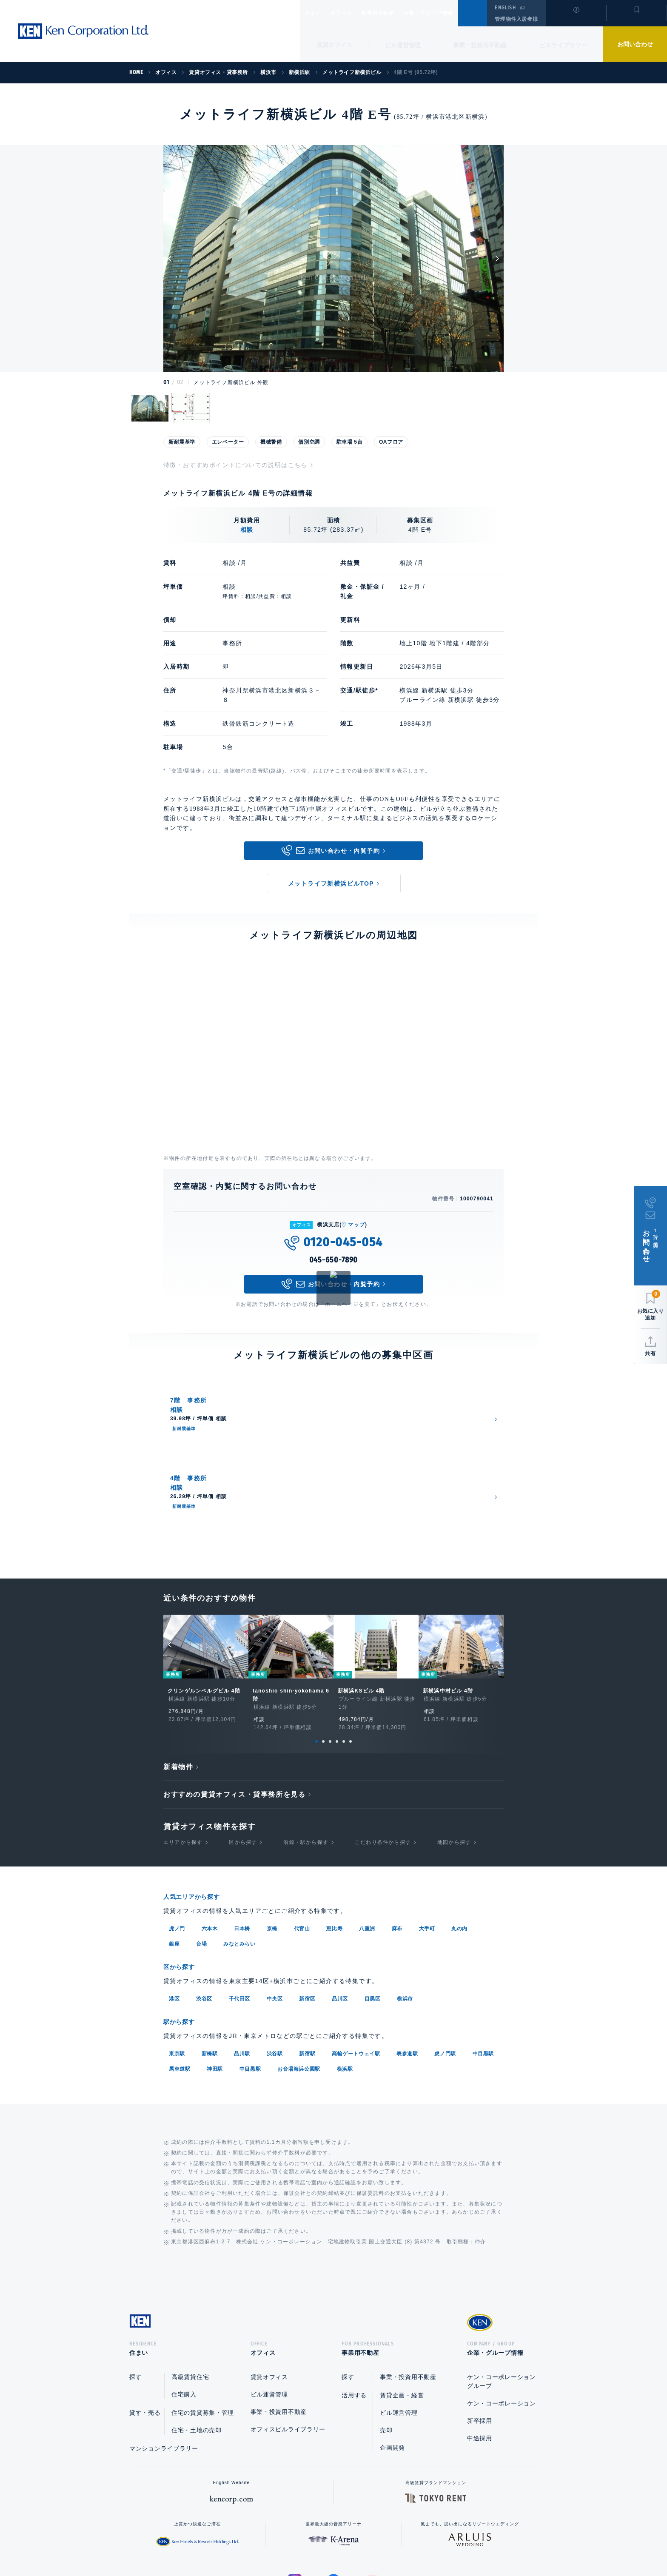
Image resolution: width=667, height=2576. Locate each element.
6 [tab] (350, 1650)
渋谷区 (204, 1906)
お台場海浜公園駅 (298, 1975)
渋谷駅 (275, 1960)
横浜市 (405, 1906)
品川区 (340, 1906)
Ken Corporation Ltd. (83, 31)
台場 (201, 1852)
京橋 (272, 1836)
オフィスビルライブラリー (288, 2338)
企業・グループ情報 (454, 13)
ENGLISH (505, 8)
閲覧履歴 (575, 19)
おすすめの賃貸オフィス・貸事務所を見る (234, 1703)
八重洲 (367, 1836)
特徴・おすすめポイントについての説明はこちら (235, 465)
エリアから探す (182, 1751)
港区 (174, 1906)
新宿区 (307, 1906)
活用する (354, 2304)
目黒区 (373, 1906)
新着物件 (178, 1675)
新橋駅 (210, 1960)
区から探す (243, 1751)
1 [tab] (316, 1650)
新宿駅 (307, 1960)
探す (135, 2285)
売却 (386, 2339)
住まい (316, 13)
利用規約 (379, 2542)
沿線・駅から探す (305, 1751)
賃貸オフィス (269, 2285)
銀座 (174, 1852)
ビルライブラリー (563, 45)
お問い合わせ (635, 44)
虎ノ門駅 (445, 1960)
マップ (356, 1225)
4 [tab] (337, 1650)
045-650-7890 (333, 1260)
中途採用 (479, 2347)
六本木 (210, 1836)
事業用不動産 (396, 13)
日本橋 (242, 1836)
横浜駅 (345, 1975)
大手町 (427, 1836)
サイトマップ (425, 2542)
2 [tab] (323, 1650)
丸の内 (459, 1836)
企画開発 (392, 2356)
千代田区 (239, 1906)
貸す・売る (145, 2321)
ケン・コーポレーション (501, 2312)
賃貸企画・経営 (402, 2304)
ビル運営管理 (403, 45)
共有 (650, 1353)
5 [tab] (343, 1650)
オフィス (352, 13)
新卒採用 (479, 2329)
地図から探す (454, 1751)
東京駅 (177, 1960)
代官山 (302, 1836)
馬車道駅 (179, 1975)
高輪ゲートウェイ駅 (356, 1960)
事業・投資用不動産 (480, 45)
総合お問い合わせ (248, 2542)
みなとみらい (239, 1852)
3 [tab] (330, 1650)
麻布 (397, 1836)
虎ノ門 (177, 1836)
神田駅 (215, 1975)
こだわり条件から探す (383, 1751)
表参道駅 (407, 1960)
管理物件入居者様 (516, 19)
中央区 (275, 1906)
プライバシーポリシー (320, 2542)
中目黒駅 (483, 1960)
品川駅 (242, 1960)
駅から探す (182, 1928)
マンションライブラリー (163, 2357)
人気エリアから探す (197, 1805)
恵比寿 (334, 1836)
